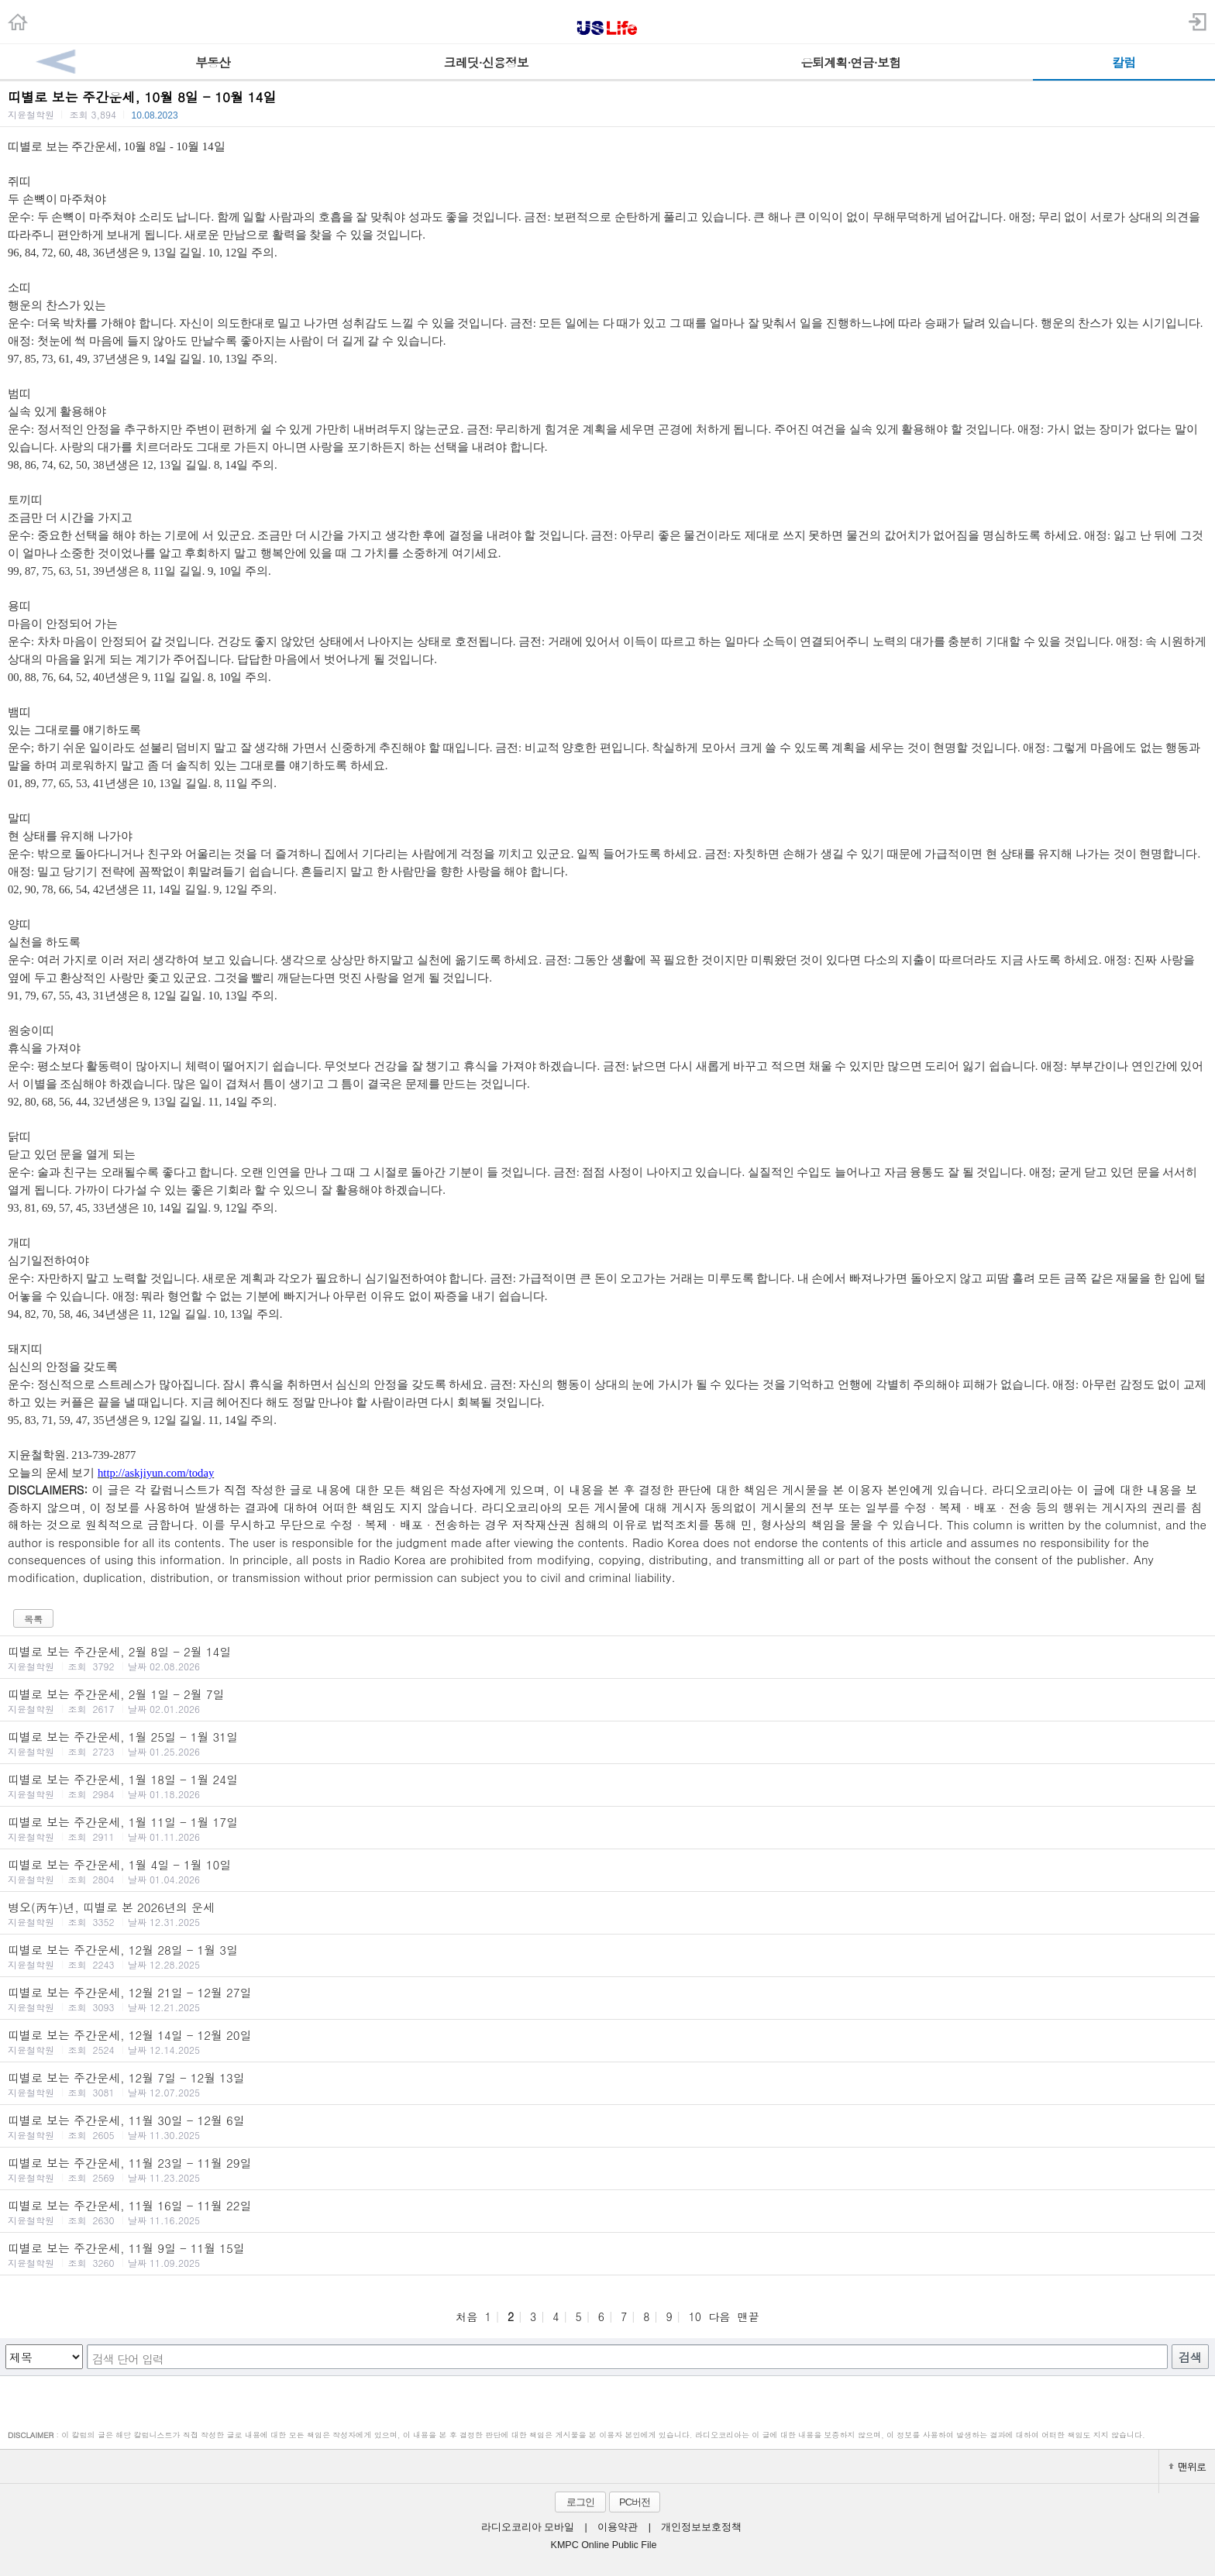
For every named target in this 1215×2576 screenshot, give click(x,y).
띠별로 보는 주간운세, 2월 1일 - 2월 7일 (607, 1700)
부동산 (212, 62)
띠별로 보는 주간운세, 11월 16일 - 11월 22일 (607, 2212)
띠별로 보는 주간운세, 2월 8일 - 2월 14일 (607, 1658)
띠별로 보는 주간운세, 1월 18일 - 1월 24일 (607, 1785)
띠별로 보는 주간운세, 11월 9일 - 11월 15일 (607, 2254)
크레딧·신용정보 (486, 62)
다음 (719, 2316)
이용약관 (617, 2527)
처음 (466, 2316)
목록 (33, 1618)
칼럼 (1123, 62)
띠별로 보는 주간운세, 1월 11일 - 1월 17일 (607, 1828)
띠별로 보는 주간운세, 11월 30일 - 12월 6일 (607, 2126)
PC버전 (634, 2502)
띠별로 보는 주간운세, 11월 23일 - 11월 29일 (607, 2169)
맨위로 (1187, 2466)
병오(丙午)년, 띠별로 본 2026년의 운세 (607, 1913)
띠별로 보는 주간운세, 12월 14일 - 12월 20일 (607, 2041)
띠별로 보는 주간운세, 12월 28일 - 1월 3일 (607, 1956)
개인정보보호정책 (701, 2527)
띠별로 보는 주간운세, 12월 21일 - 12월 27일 (607, 1999)
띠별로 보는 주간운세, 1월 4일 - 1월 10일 (607, 1871)
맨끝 (748, 2316)
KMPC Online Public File (604, 2545)
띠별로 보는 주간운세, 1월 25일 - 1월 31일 (607, 1743)
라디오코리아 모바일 (527, 2527)
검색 (1190, 2357)
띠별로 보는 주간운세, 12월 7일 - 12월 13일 (607, 2084)
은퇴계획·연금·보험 (850, 62)
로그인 (580, 2502)
